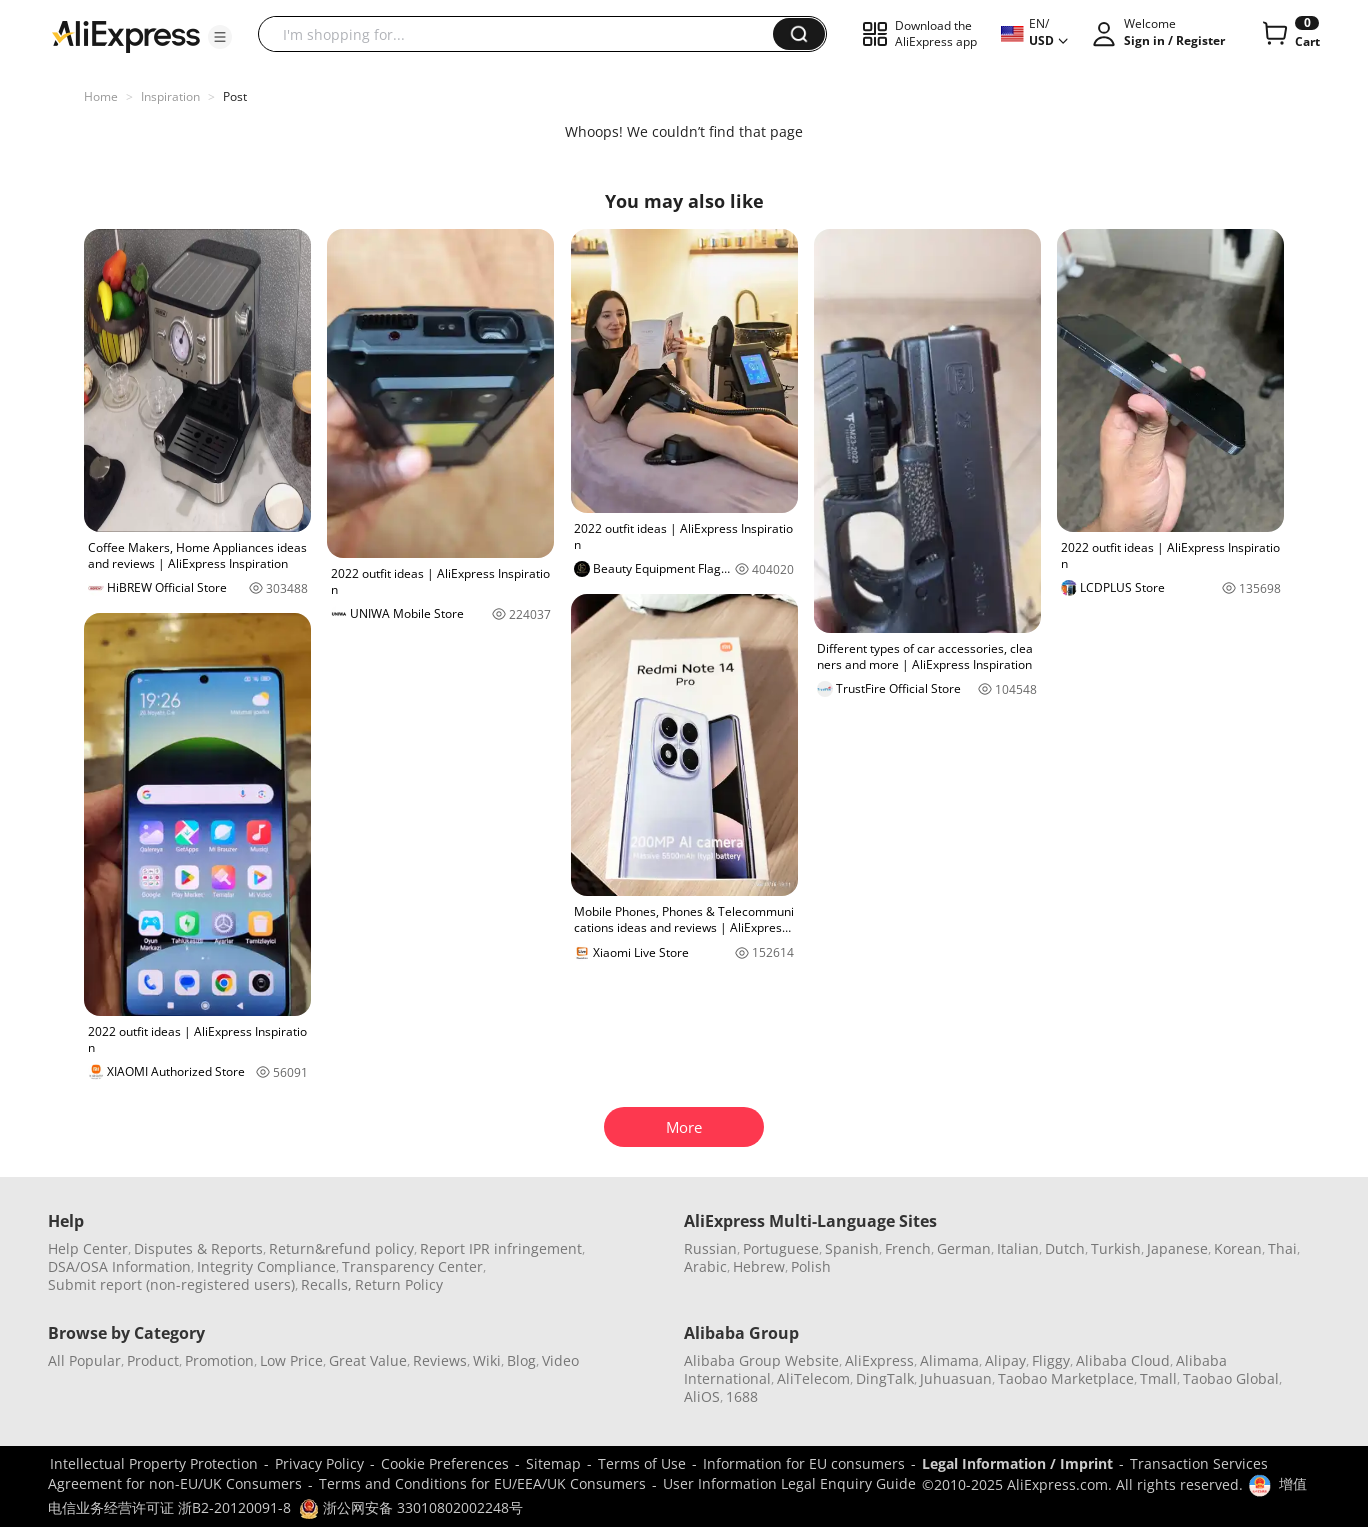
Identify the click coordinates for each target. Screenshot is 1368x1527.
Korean (1238, 1248)
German (964, 1248)
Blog (521, 1360)
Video (560, 1360)
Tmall (1158, 1378)
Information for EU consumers (804, 1463)
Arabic (705, 1266)
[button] (220, 37)
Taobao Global (1231, 1378)
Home (101, 96)
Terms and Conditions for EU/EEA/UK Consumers (482, 1483)
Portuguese (781, 1248)
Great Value (368, 1360)
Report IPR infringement (501, 1248)
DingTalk (885, 1378)
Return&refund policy (341, 1248)
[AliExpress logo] (126, 35)
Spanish (852, 1248)
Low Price (291, 1360)
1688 (742, 1396)
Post (235, 96)
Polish (811, 1266)
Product (153, 1360)
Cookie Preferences (445, 1463)
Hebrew (759, 1266)
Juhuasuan (956, 1378)
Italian (1018, 1248)
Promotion (219, 1360)
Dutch (1065, 1248)
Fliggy (1051, 1360)
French (908, 1248)
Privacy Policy (319, 1463)
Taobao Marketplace (1066, 1378)
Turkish (1116, 1248)
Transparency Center (412, 1266)
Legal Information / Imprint (1017, 1463)
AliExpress (879, 1360)
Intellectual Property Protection (154, 1463)
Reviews (440, 1360)
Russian (710, 1248)
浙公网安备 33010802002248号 (411, 1507)
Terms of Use (642, 1463)
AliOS (702, 1396)
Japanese (1177, 1248)
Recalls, (326, 1284)
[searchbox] (523, 34)
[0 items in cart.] (1289, 34)
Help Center (88, 1248)
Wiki (487, 1360)
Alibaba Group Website (761, 1360)
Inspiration (170, 96)
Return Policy (399, 1284)
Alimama (949, 1360)
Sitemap (553, 1463)
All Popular (84, 1360)
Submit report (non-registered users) (171, 1284)
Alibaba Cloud (1123, 1360)
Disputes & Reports (198, 1248)
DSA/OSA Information (119, 1266)
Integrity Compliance (266, 1266)
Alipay (1005, 1360)
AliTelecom (813, 1378)
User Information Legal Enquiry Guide (789, 1483)
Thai (1282, 1248)
